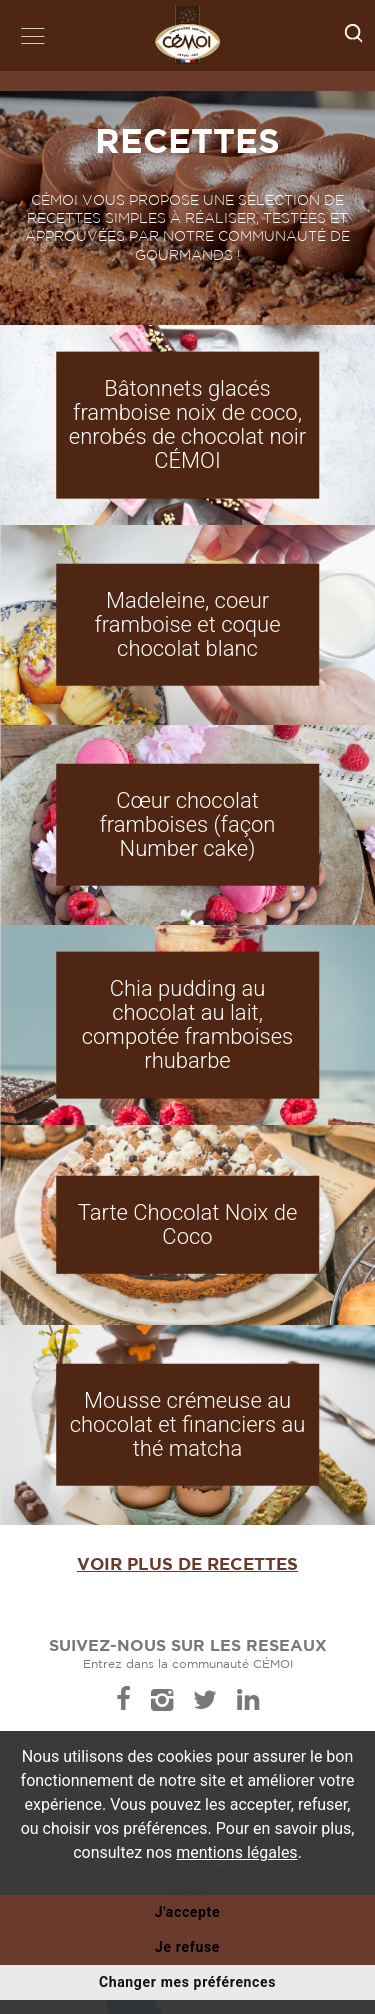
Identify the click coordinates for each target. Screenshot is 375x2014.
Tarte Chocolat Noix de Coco (188, 1224)
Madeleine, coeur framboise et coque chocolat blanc (187, 623)
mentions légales (236, 1852)
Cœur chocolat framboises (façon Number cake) (188, 823)
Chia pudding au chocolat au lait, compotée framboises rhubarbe (188, 1024)
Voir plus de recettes (187, 1564)
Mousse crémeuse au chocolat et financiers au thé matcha (188, 1423)
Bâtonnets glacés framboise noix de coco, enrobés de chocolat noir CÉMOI (187, 424)
